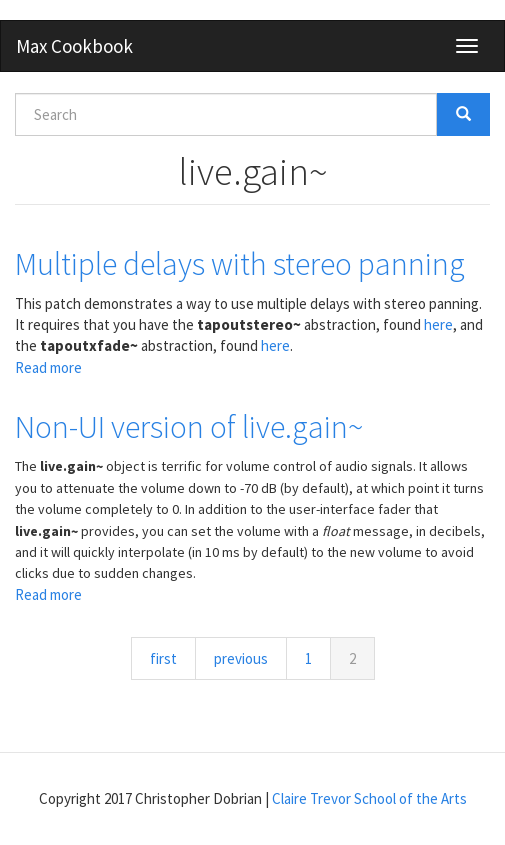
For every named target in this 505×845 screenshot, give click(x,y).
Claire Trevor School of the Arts (369, 798)
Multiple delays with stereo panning (240, 264)
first (163, 658)
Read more (48, 367)
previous (241, 658)
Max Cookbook (74, 46)
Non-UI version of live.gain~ (189, 427)
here (438, 324)
